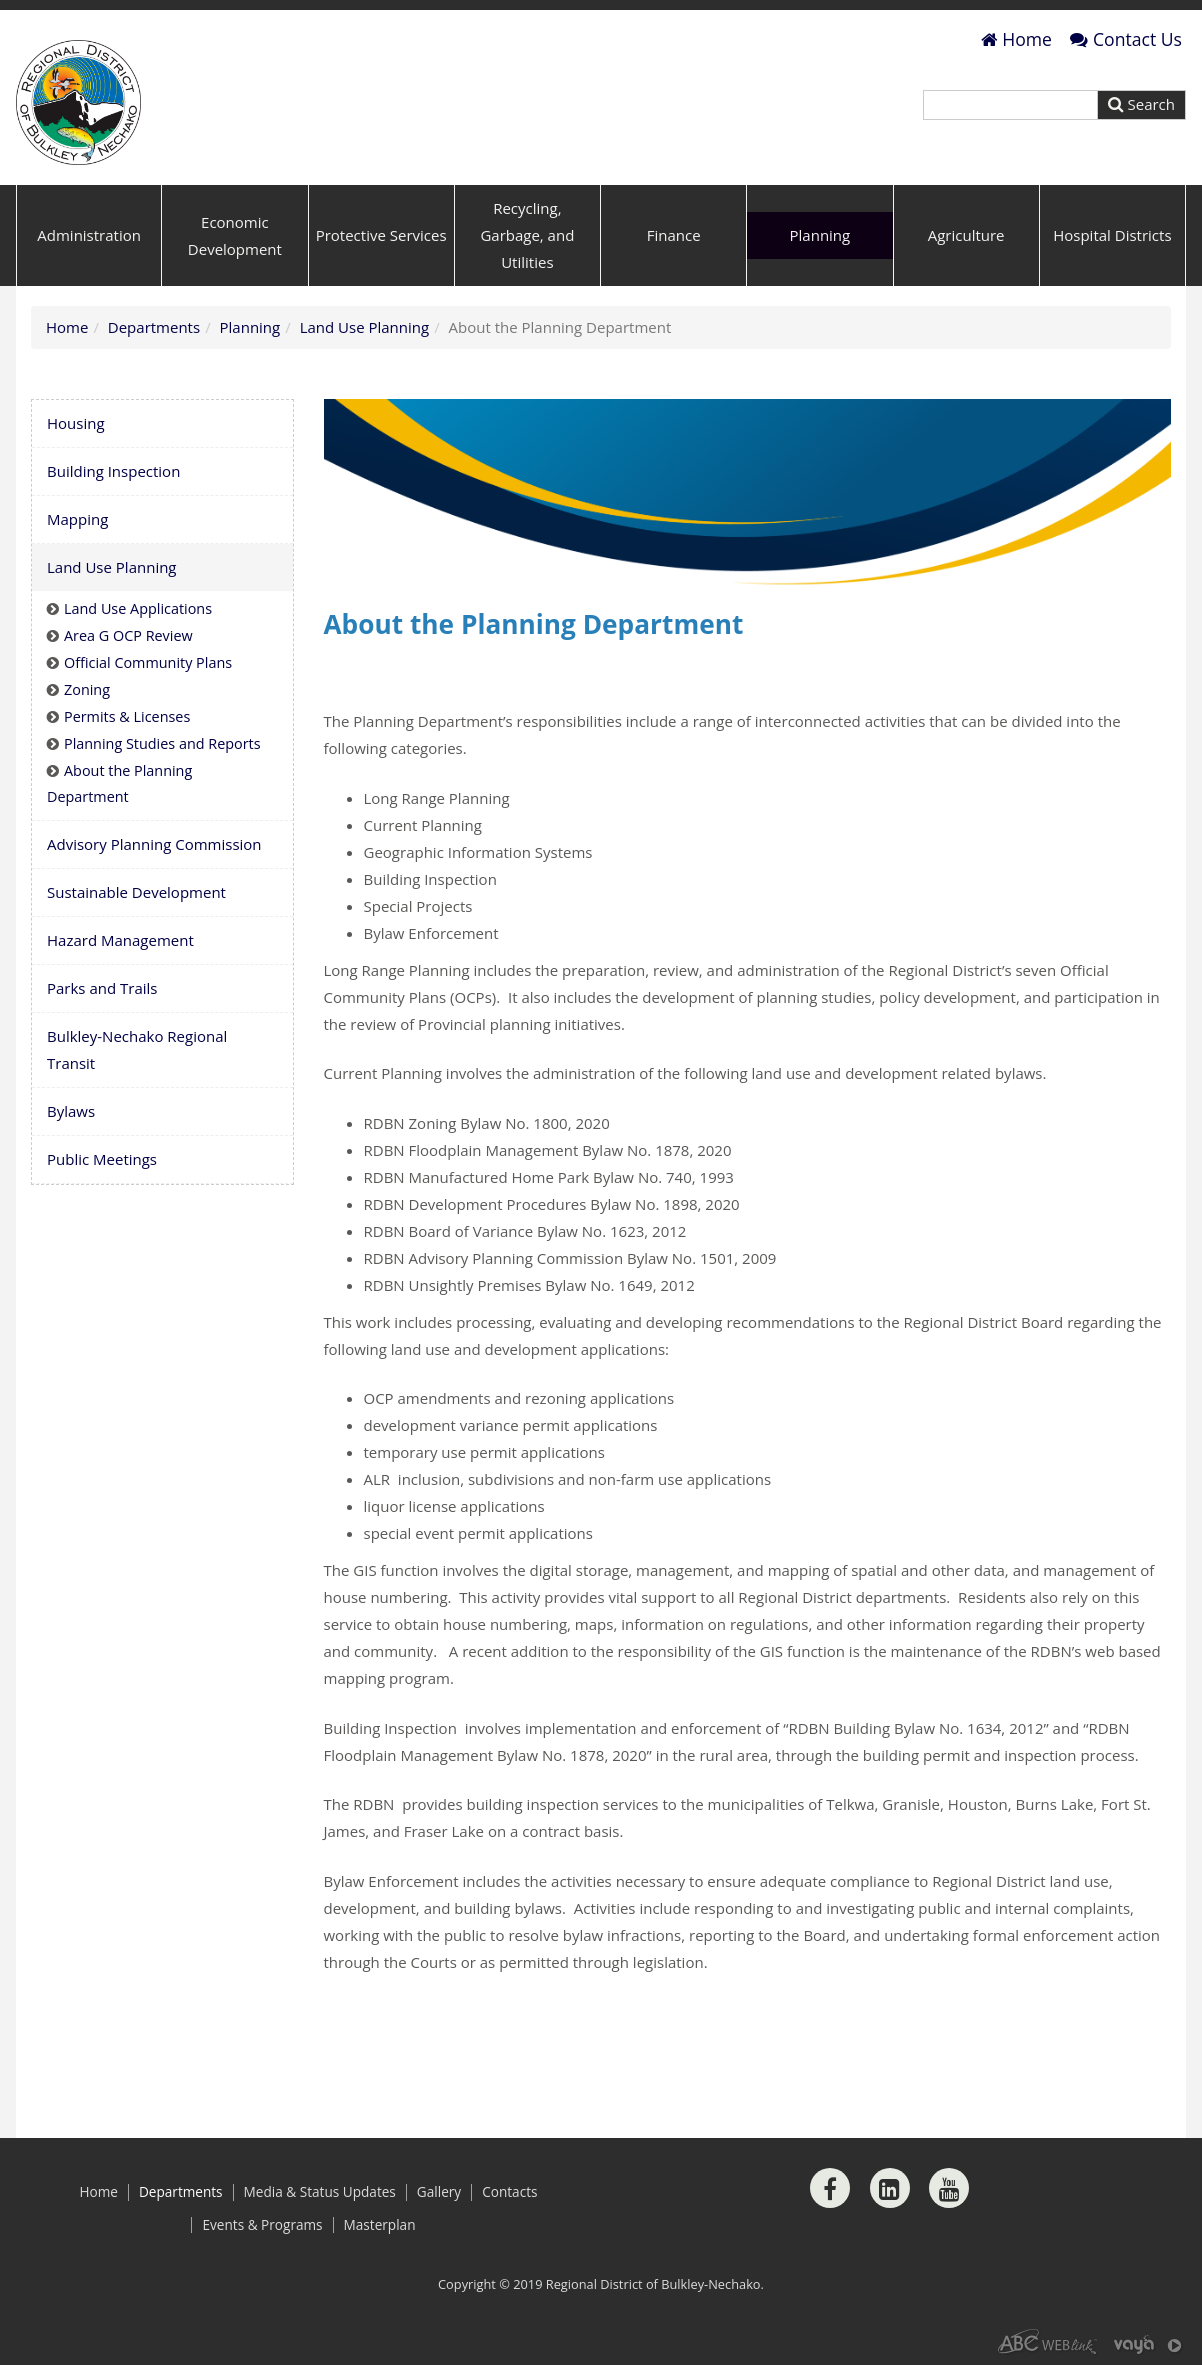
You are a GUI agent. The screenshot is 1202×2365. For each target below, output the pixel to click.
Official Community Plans (148, 662)
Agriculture (966, 235)
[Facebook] (830, 2188)
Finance (674, 235)
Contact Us (1126, 39)
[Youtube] (949, 2188)
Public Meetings (102, 1159)
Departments (154, 327)
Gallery (439, 2192)
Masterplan (380, 2225)
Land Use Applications (138, 608)
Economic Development (235, 235)
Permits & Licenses (127, 716)
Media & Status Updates (320, 2192)
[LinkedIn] (890, 2188)
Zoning (87, 689)
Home (1016, 39)
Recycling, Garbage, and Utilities (527, 235)
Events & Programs (262, 2225)
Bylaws (71, 1111)
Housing (76, 423)
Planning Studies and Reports (162, 743)
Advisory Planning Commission (154, 844)
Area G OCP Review (128, 635)
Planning (820, 235)
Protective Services (381, 235)
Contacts (509, 2192)
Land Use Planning (365, 327)
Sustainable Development (136, 892)
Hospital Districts (1112, 235)
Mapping (77, 519)
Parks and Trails (102, 988)
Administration (89, 235)
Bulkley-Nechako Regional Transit (137, 1049)
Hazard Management (120, 940)
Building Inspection (113, 471)
